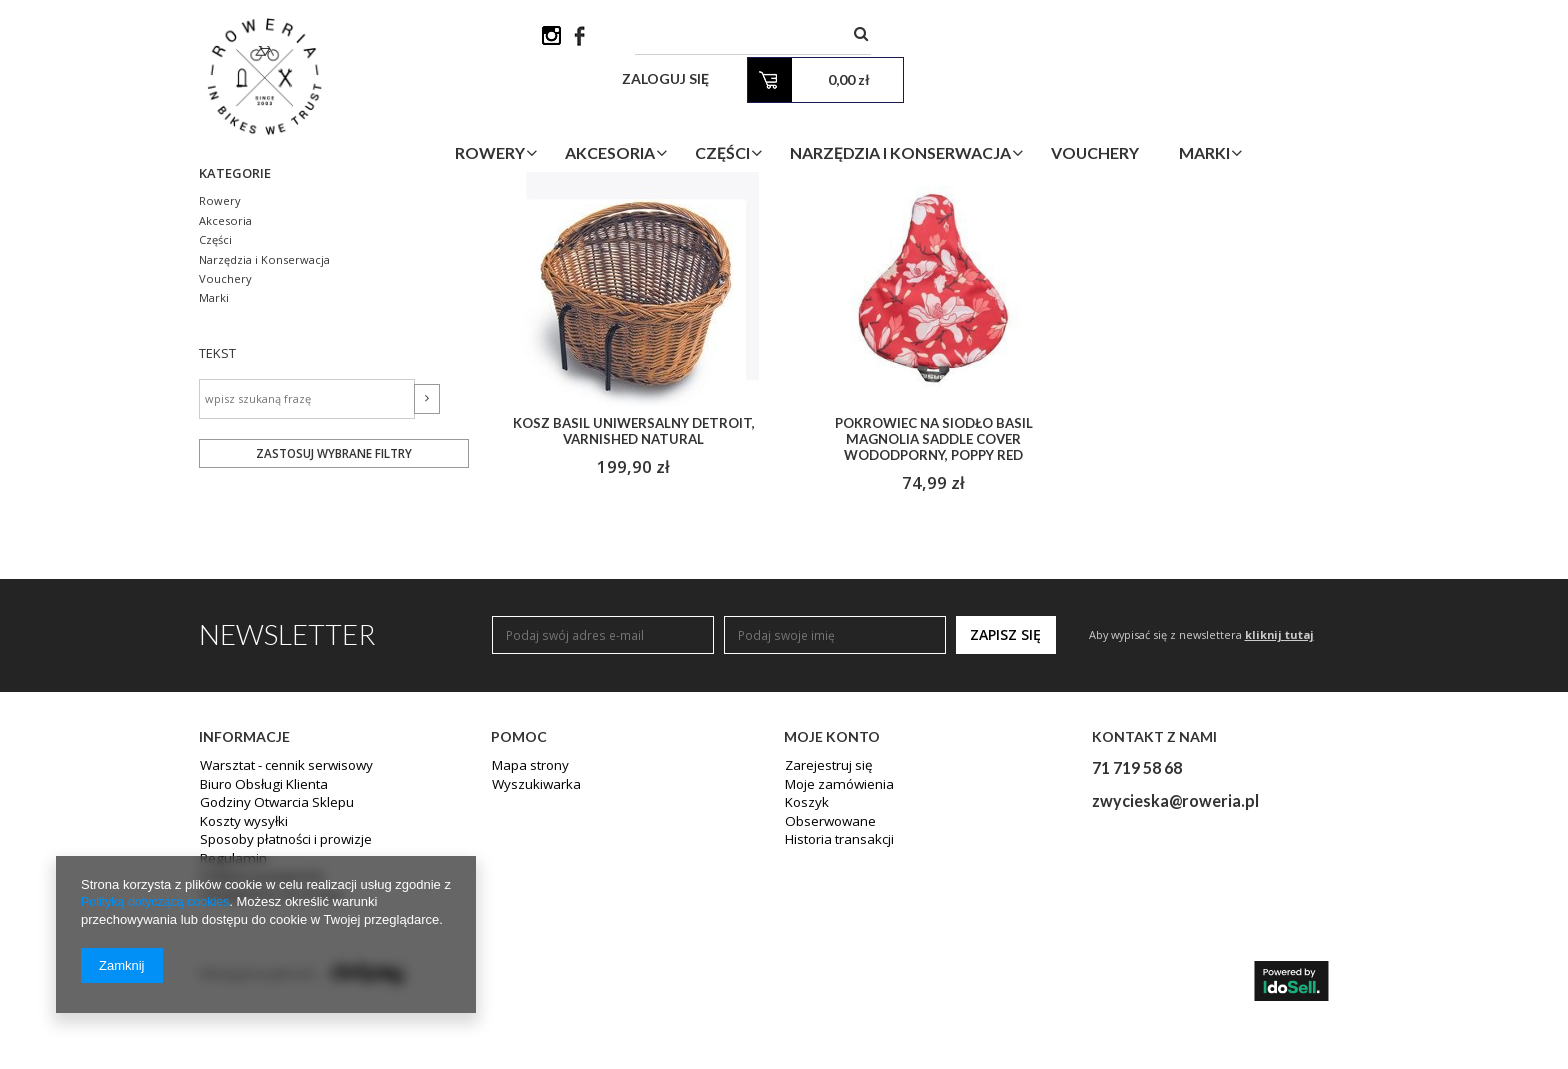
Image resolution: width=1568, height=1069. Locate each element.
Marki (1308, 113)
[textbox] (909, 39)
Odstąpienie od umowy (266, 1054)
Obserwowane (826, 982)
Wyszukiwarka (531, 946)
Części (826, 113)
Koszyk (804, 964)
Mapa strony (527, 928)
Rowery (594, 113)
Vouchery (1199, 113)
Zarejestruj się (825, 928)
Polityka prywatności (258, 1036)
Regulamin (229, 1018)
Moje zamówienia (834, 946)
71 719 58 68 (1137, 928)
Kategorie (238, 330)
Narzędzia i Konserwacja (1004, 113)
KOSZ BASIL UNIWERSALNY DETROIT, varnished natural (633, 590)
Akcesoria (714, 113)
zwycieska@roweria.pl (1175, 961)
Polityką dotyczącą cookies (158, 902)
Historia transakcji (836, 1000)
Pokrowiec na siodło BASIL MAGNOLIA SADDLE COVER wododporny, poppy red (933, 598)
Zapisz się (1005, 795)
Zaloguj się (1115, 39)
